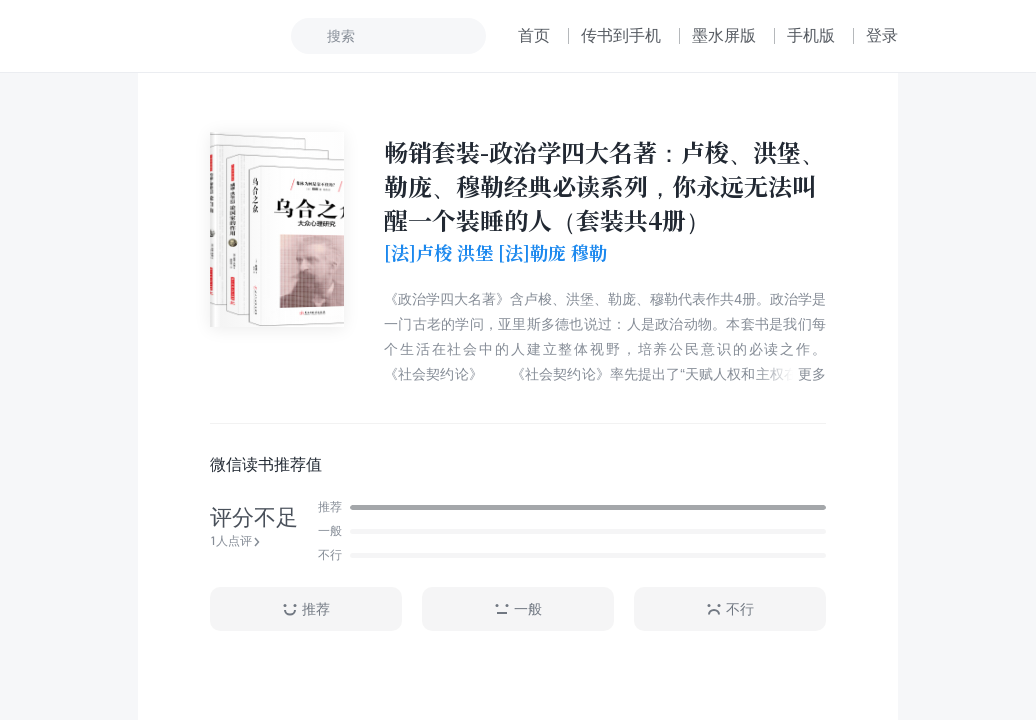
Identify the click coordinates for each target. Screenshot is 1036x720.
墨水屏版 (724, 35)
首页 (534, 35)
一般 (518, 609)
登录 (882, 35)
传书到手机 (621, 35)
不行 (730, 609)
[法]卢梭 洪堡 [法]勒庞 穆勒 (495, 253)
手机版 (811, 35)
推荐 (306, 609)
